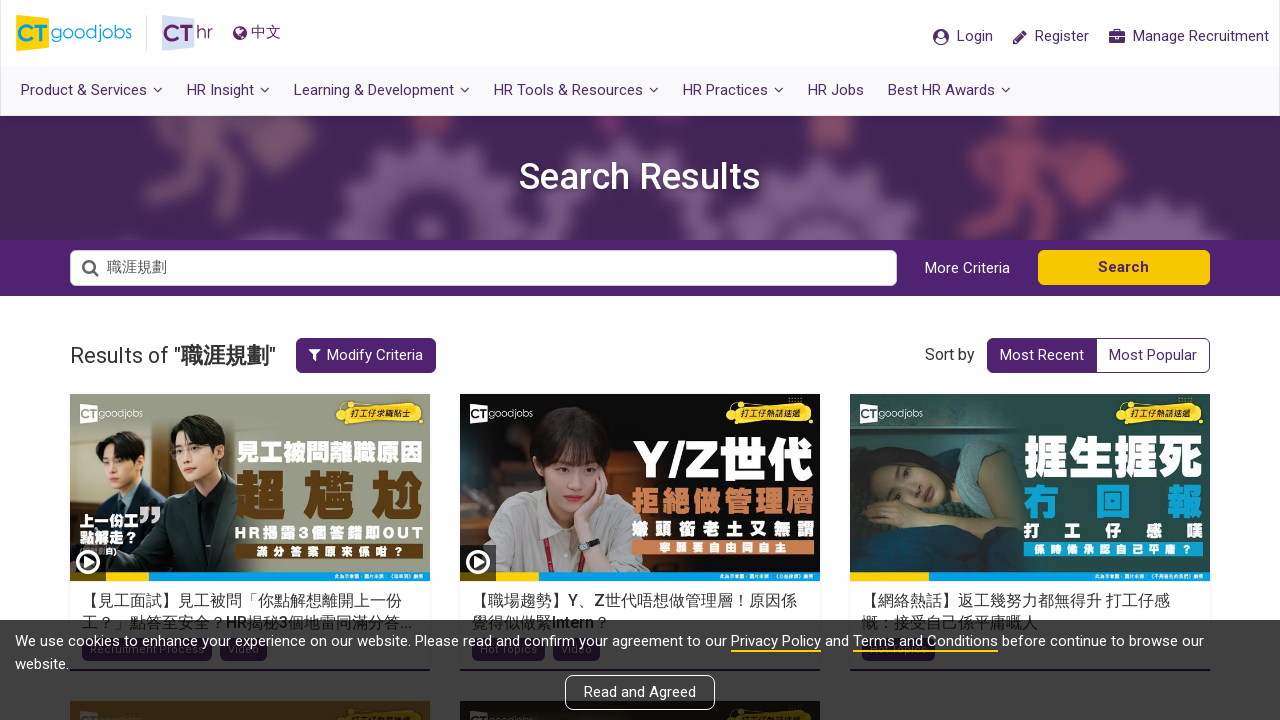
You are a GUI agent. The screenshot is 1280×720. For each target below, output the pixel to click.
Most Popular (1153, 355)
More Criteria (967, 268)
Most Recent (1042, 355)
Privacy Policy (776, 641)
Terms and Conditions (925, 641)
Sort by (950, 354)
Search (1123, 267)
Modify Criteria (368, 355)
